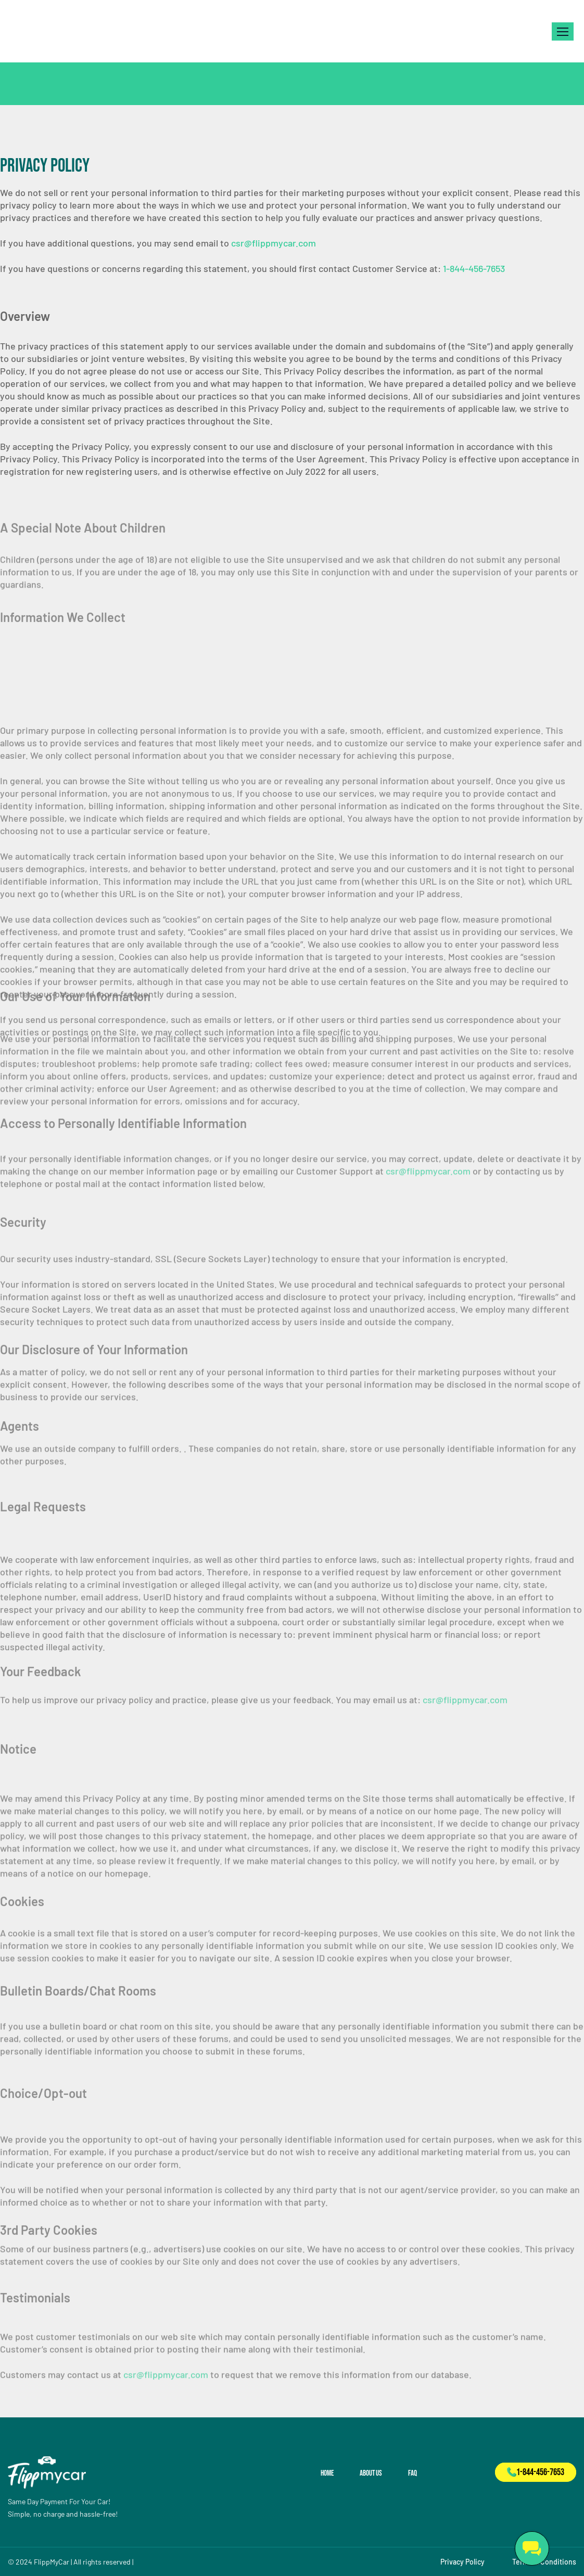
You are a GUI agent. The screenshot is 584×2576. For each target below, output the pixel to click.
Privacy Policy (463, 2561)
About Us (371, 2473)
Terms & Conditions (544, 2561)
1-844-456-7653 (474, 268)
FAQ (412, 2473)
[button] (563, 31)
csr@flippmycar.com (273, 243)
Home (327, 2473)
